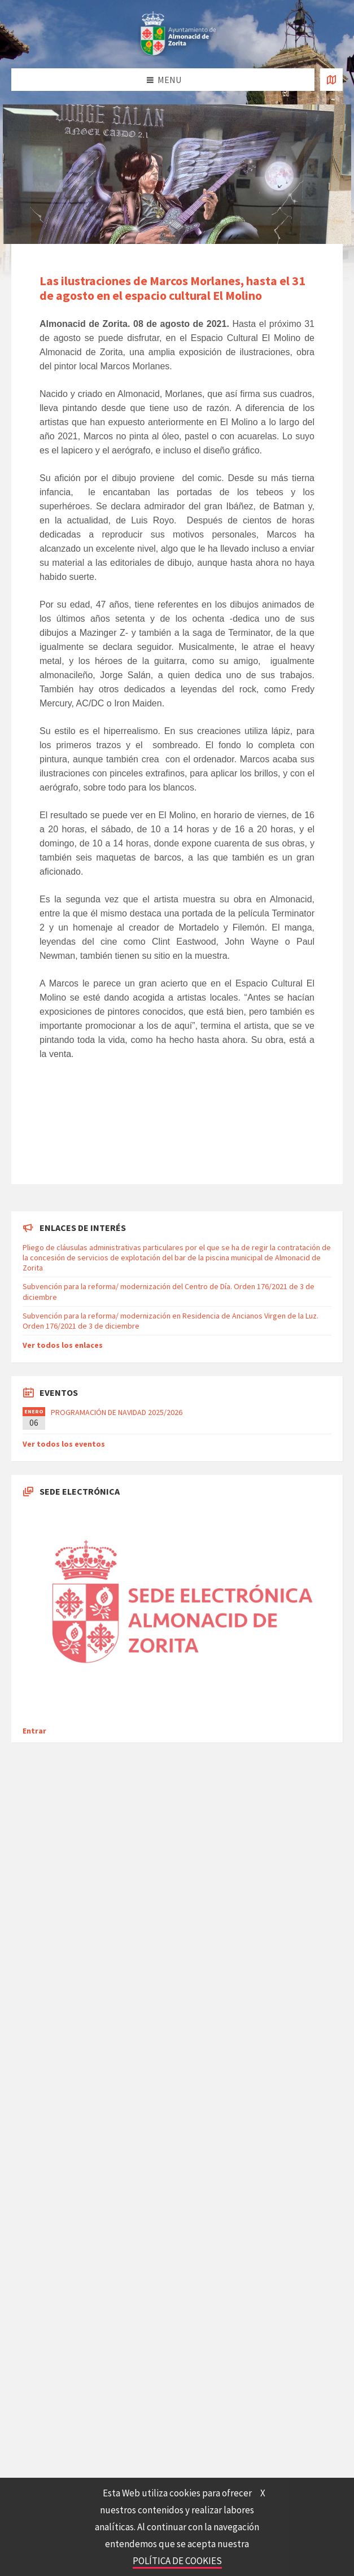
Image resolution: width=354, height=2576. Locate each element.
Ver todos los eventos (64, 1444)
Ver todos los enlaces (63, 1345)
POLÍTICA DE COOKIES (177, 2561)
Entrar (34, 1731)
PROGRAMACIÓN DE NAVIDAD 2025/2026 (116, 1412)
